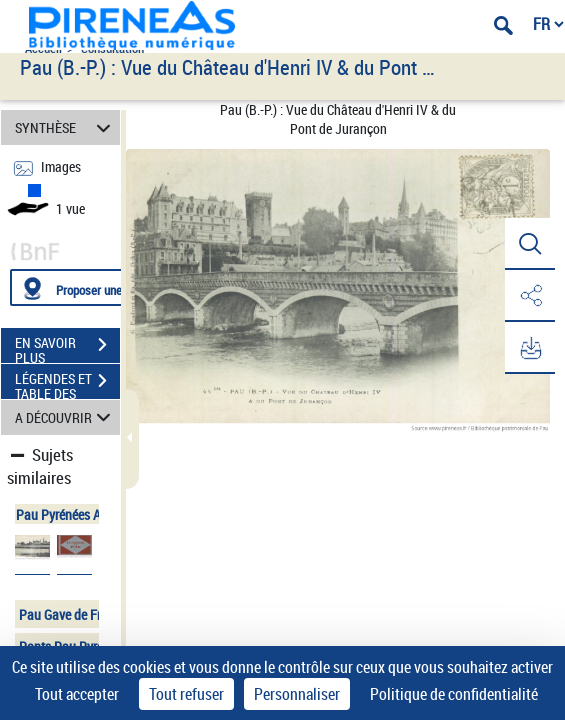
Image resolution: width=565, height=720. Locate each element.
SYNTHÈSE (66, 127)
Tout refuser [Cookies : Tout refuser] (186, 694)
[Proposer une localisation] (105, 287)
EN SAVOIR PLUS (67, 347)
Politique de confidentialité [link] (454, 694)
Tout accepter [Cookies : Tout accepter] (77, 694)
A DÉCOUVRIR (66, 417)
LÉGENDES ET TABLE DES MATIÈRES (67, 383)
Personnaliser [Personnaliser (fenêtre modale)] (297, 694)
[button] (530, 244)
